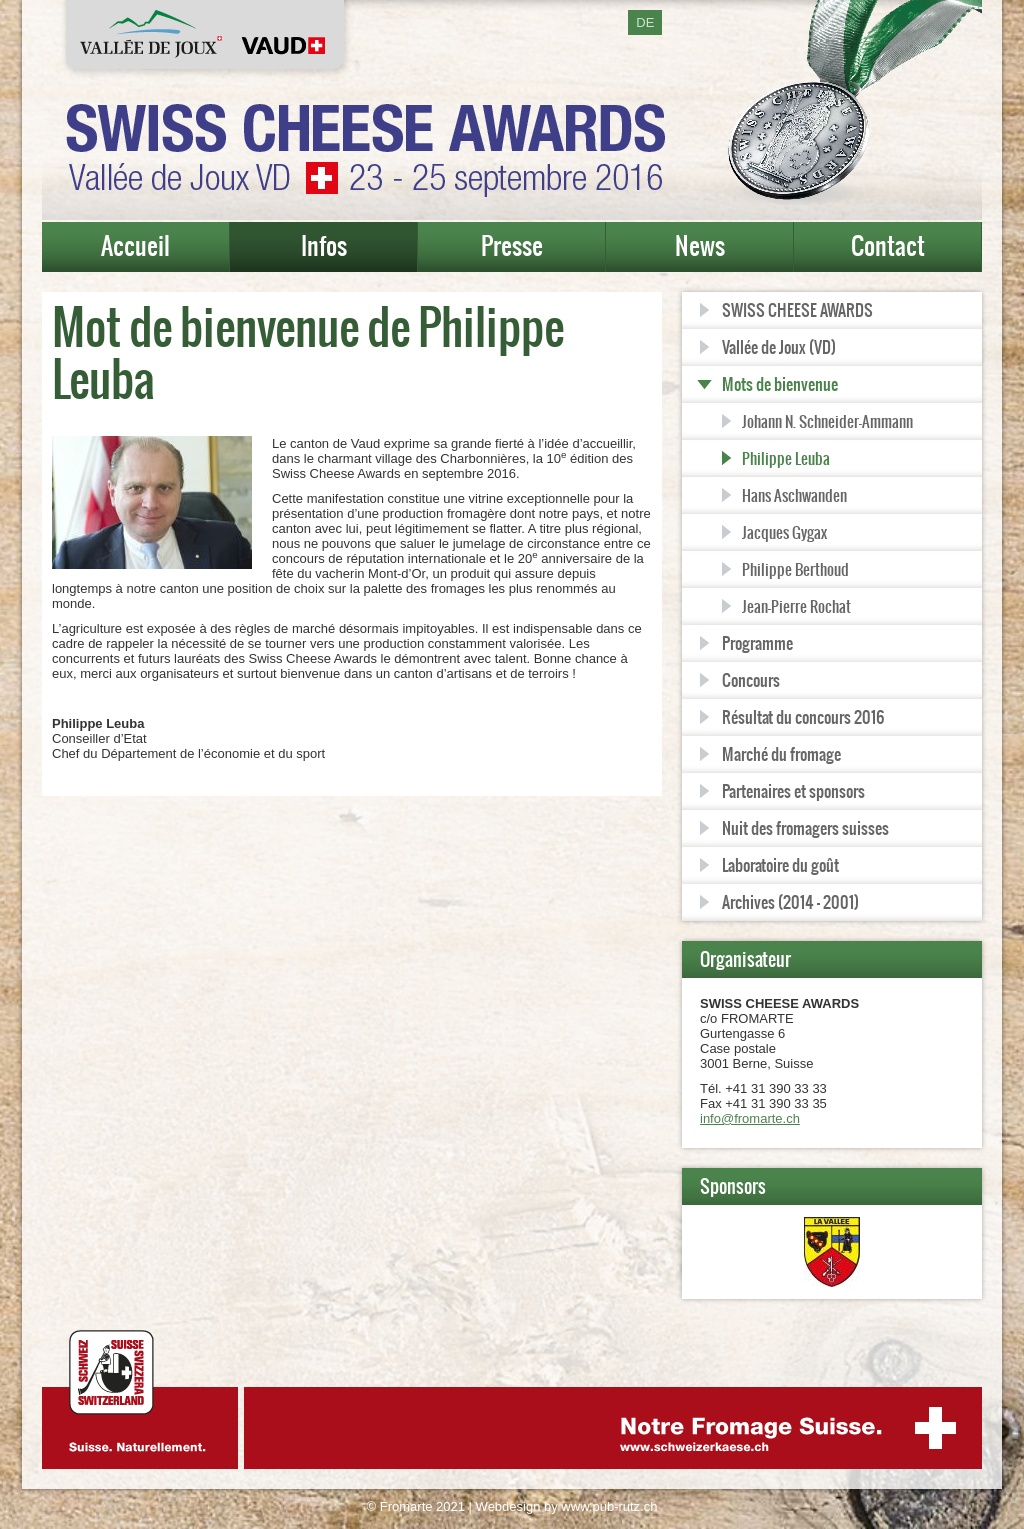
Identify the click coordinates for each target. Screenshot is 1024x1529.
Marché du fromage (781, 754)
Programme (757, 643)
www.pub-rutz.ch (609, 1506)
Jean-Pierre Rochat (796, 606)
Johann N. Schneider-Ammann (827, 421)
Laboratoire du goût (780, 865)
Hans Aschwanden (794, 495)
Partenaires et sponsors (793, 791)
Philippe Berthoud (795, 569)
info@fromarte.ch (750, 1118)
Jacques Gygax (784, 532)
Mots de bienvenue (780, 384)
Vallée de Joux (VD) (779, 347)
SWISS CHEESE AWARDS (797, 310)
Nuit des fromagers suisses (805, 828)
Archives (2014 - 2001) (790, 902)
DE (645, 22)
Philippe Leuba (786, 458)
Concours (751, 680)
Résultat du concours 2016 (803, 717)
